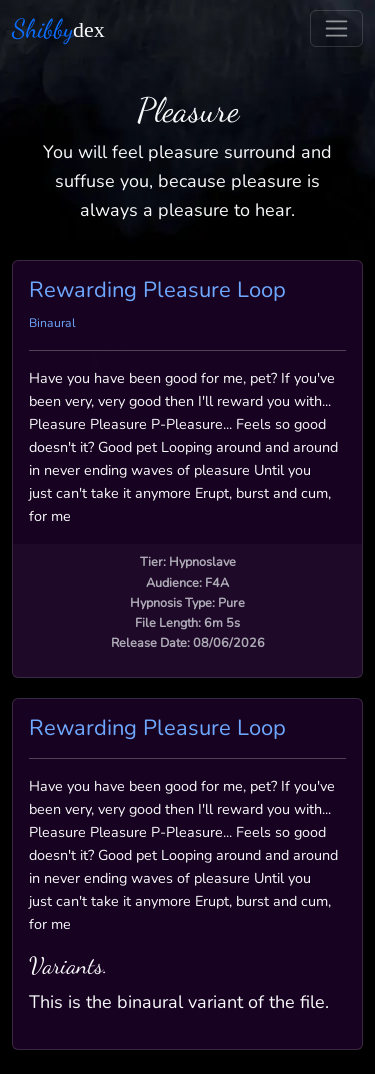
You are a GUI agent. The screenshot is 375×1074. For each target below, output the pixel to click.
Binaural (52, 323)
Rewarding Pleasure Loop (157, 290)
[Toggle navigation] (336, 28)
